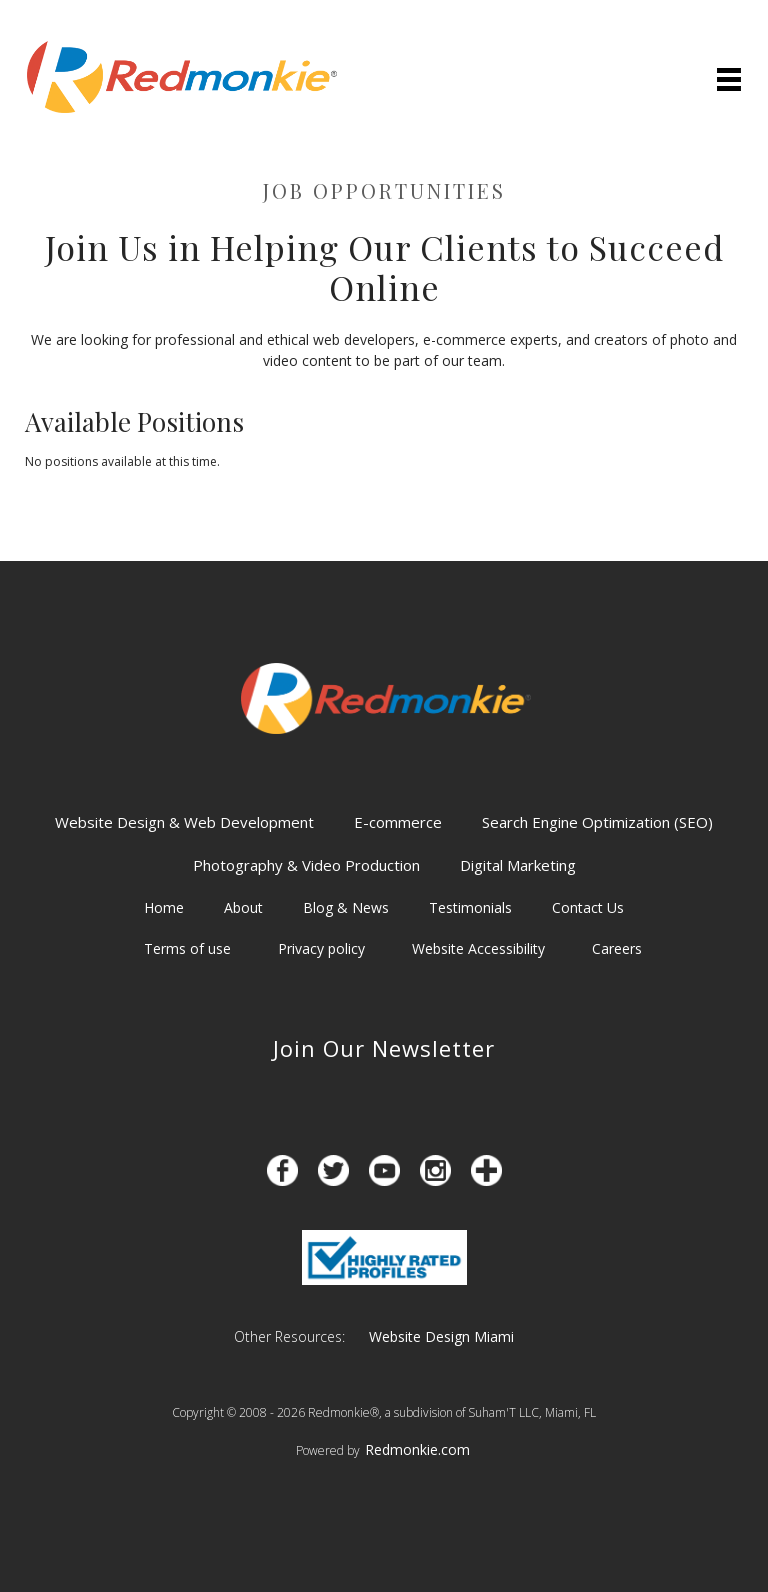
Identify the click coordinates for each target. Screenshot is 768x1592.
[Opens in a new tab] (282, 1170)
